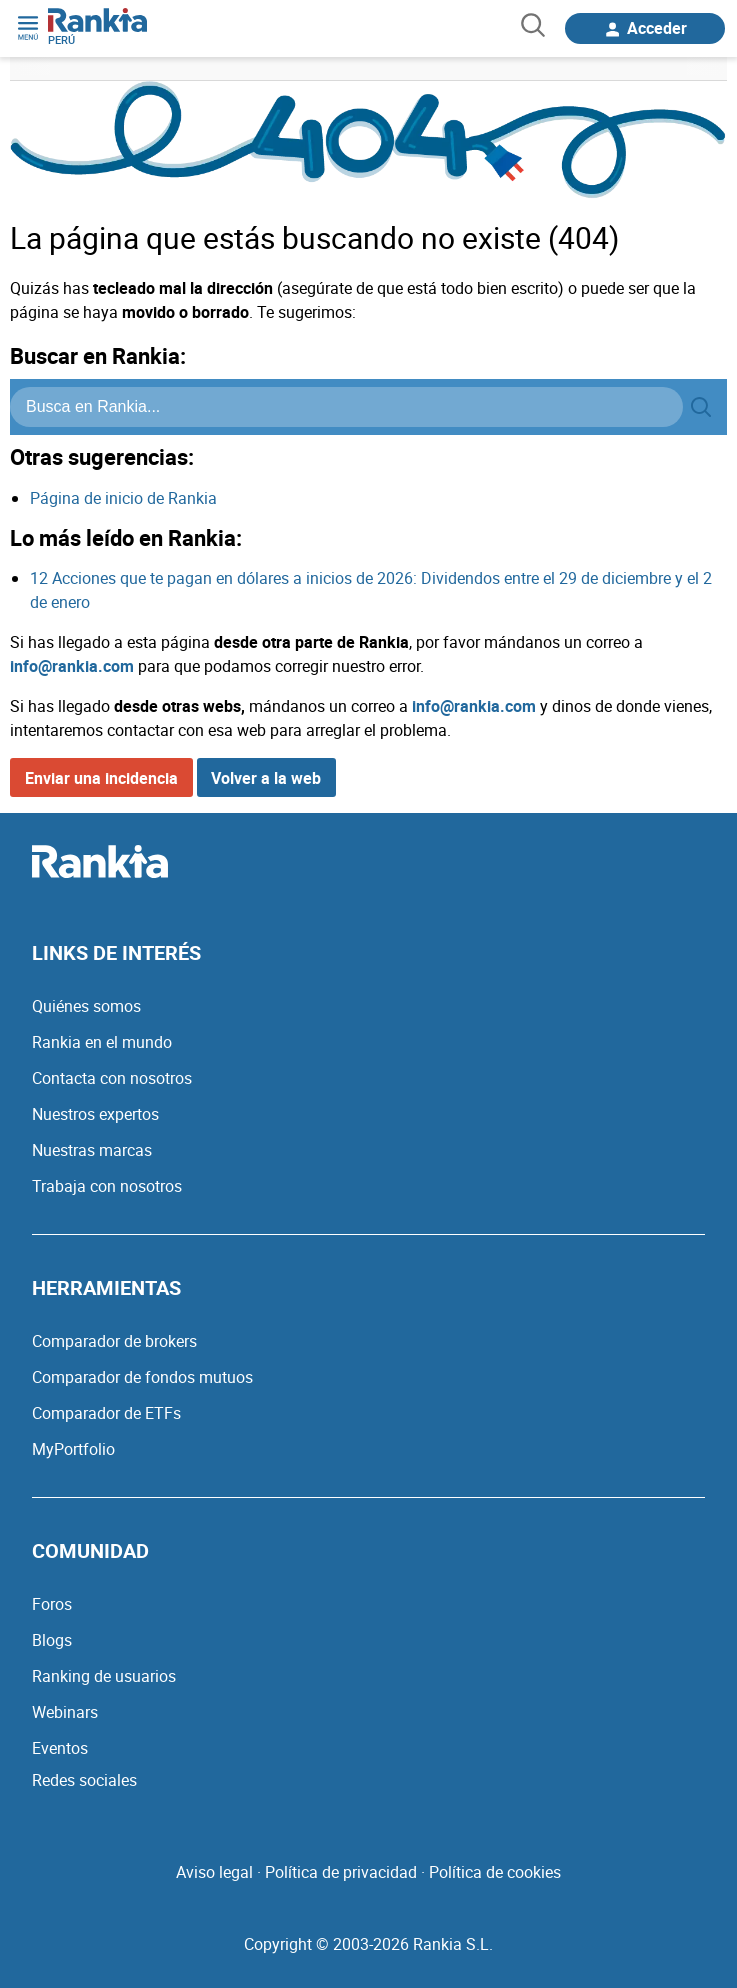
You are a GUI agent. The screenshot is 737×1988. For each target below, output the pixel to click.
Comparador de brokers (114, 1341)
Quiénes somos (86, 1006)
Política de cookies (495, 1872)
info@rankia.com (72, 666)
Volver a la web (266, 778)
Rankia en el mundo (102, 1042)
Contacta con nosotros (112, 1078)
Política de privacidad (341, 1872)
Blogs (52, 1640)
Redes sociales (84, 1780)
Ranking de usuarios (104, 1676)
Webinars (65, 1712)
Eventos (60, 1748)
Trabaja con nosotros (107, 1186)
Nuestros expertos (95, 1114)
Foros (52, 1604)
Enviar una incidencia (101, 778)
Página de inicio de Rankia (123, 498)
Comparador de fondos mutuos (142, 1377)
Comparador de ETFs (106, 1413)
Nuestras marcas (92, 1150)
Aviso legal (214, 1872)
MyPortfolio (73, 1449)
